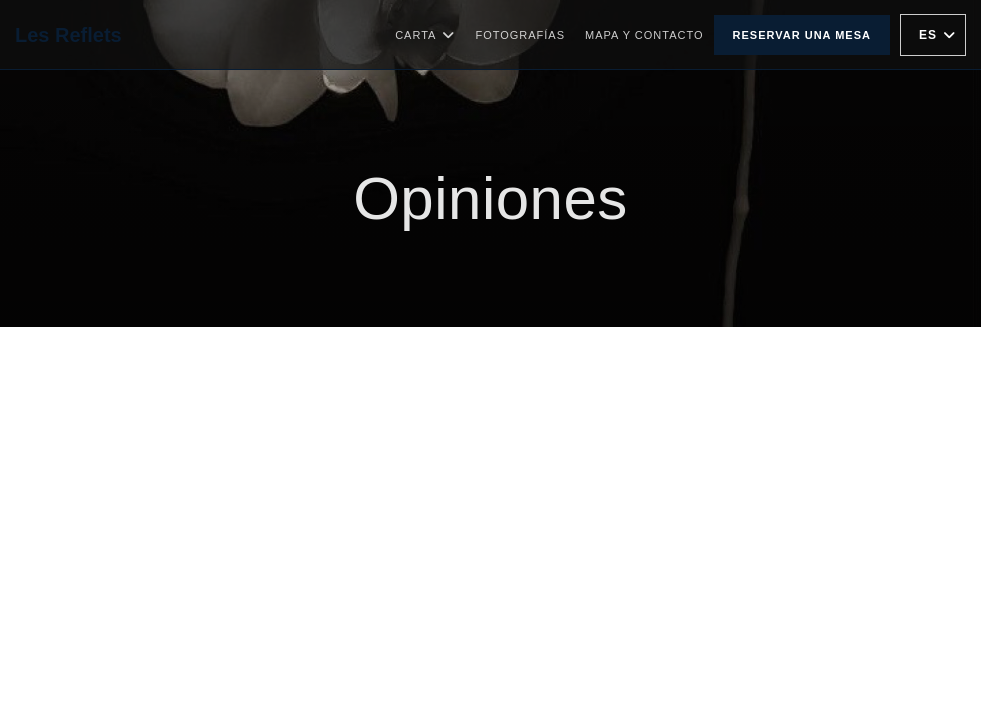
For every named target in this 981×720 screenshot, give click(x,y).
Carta (425, 35)
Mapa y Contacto (644, 35)
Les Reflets (68, 35)
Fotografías (520, 35)
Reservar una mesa (802, 35)
